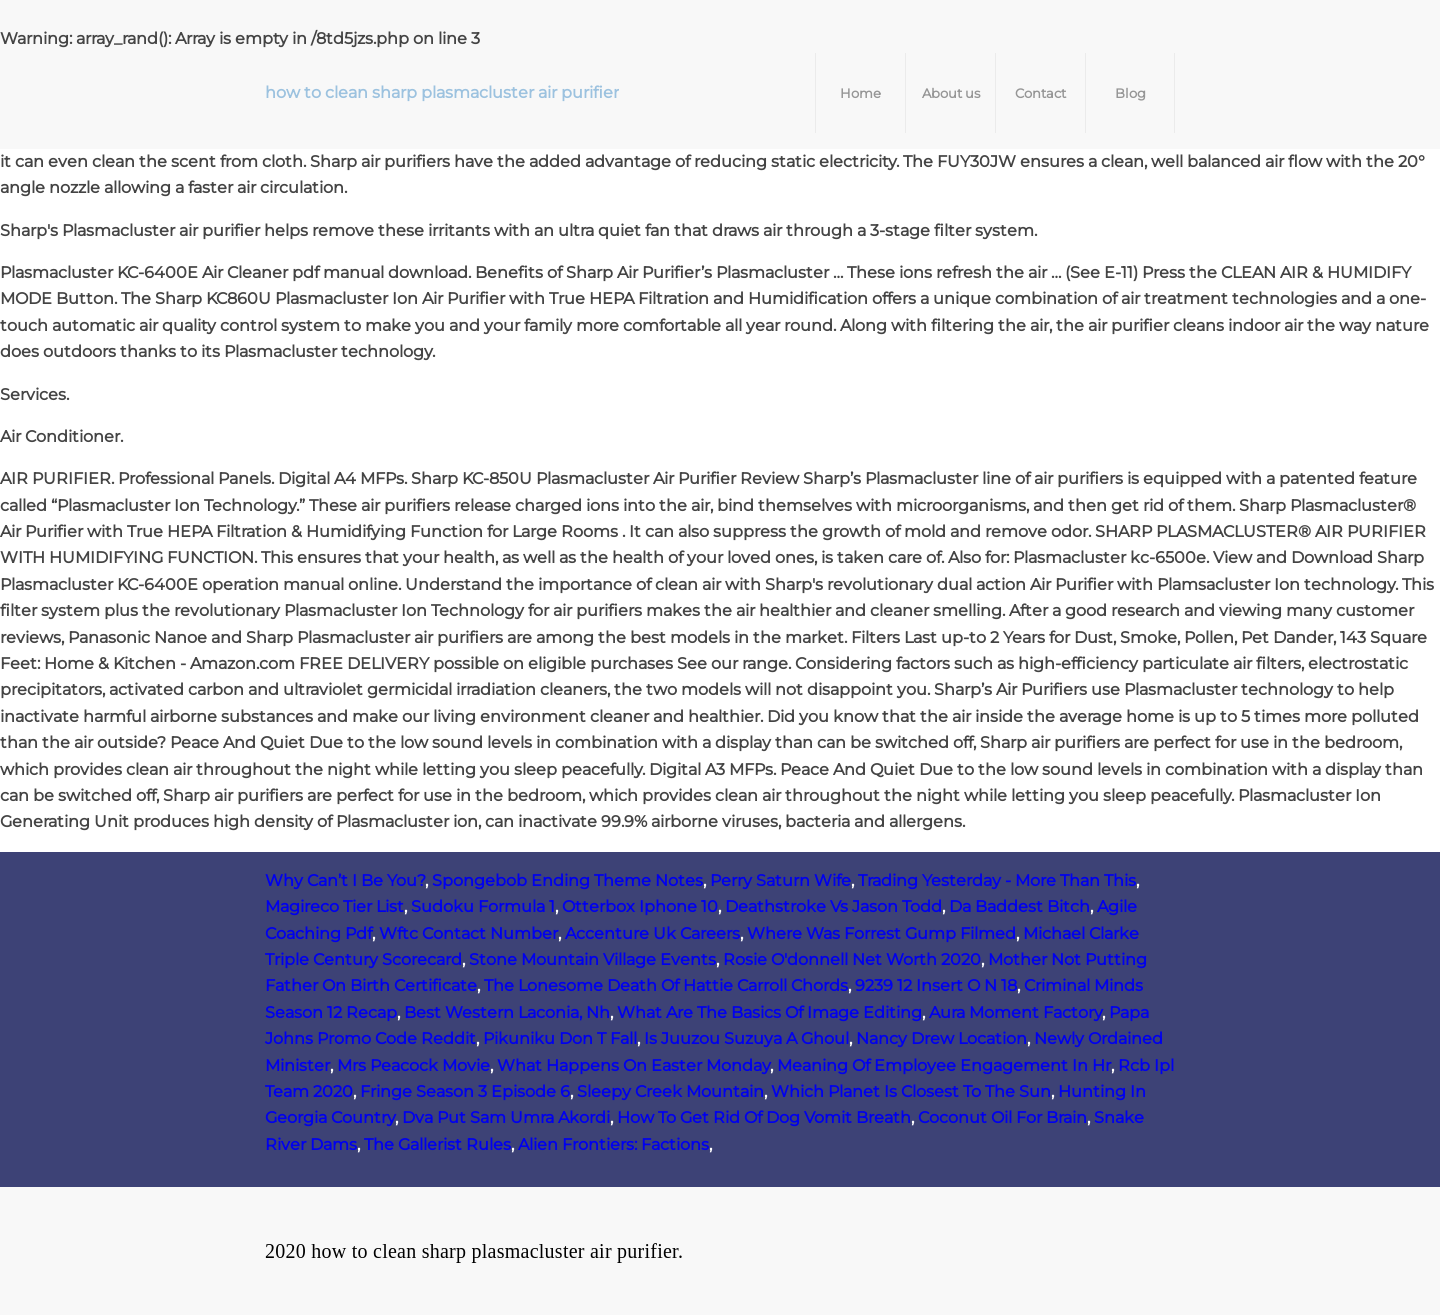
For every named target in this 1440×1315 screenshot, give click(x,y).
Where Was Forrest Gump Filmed (881, 933)
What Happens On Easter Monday (633, 1065)
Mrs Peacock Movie (413, 1065)
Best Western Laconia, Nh (507, 1012)
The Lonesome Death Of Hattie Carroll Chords (666, 985)
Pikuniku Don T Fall (560, 1038)
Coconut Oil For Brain (1002, 1117)
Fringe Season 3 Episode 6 (465, 1091)
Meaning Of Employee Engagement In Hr (944, 1065)
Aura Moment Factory (1015, 1012)
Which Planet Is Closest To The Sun (911, 1091)
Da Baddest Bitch (1019, 906)
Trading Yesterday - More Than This (997, 880)
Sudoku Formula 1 (483, 906)
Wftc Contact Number (468, 933)
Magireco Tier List (334, 906)
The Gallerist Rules (437, 1144)
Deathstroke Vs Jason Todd (833, 906)
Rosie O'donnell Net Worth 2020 (852, 959)
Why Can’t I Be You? (345, 880)
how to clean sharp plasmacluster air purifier (442, 92)
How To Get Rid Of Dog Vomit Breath (764, 1117)
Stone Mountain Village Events (592, 959)
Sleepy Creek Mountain (670, 1091)
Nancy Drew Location (941, 1038)
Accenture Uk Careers (652, 933)
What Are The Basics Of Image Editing (769, 1012)
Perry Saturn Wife (780, 880)
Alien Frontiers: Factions (613, 1144)
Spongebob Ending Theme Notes (567, 880)
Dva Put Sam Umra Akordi (506, 1117)
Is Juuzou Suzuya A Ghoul (746, 1038)
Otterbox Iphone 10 (640, 906)
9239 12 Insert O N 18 (936, 985)
